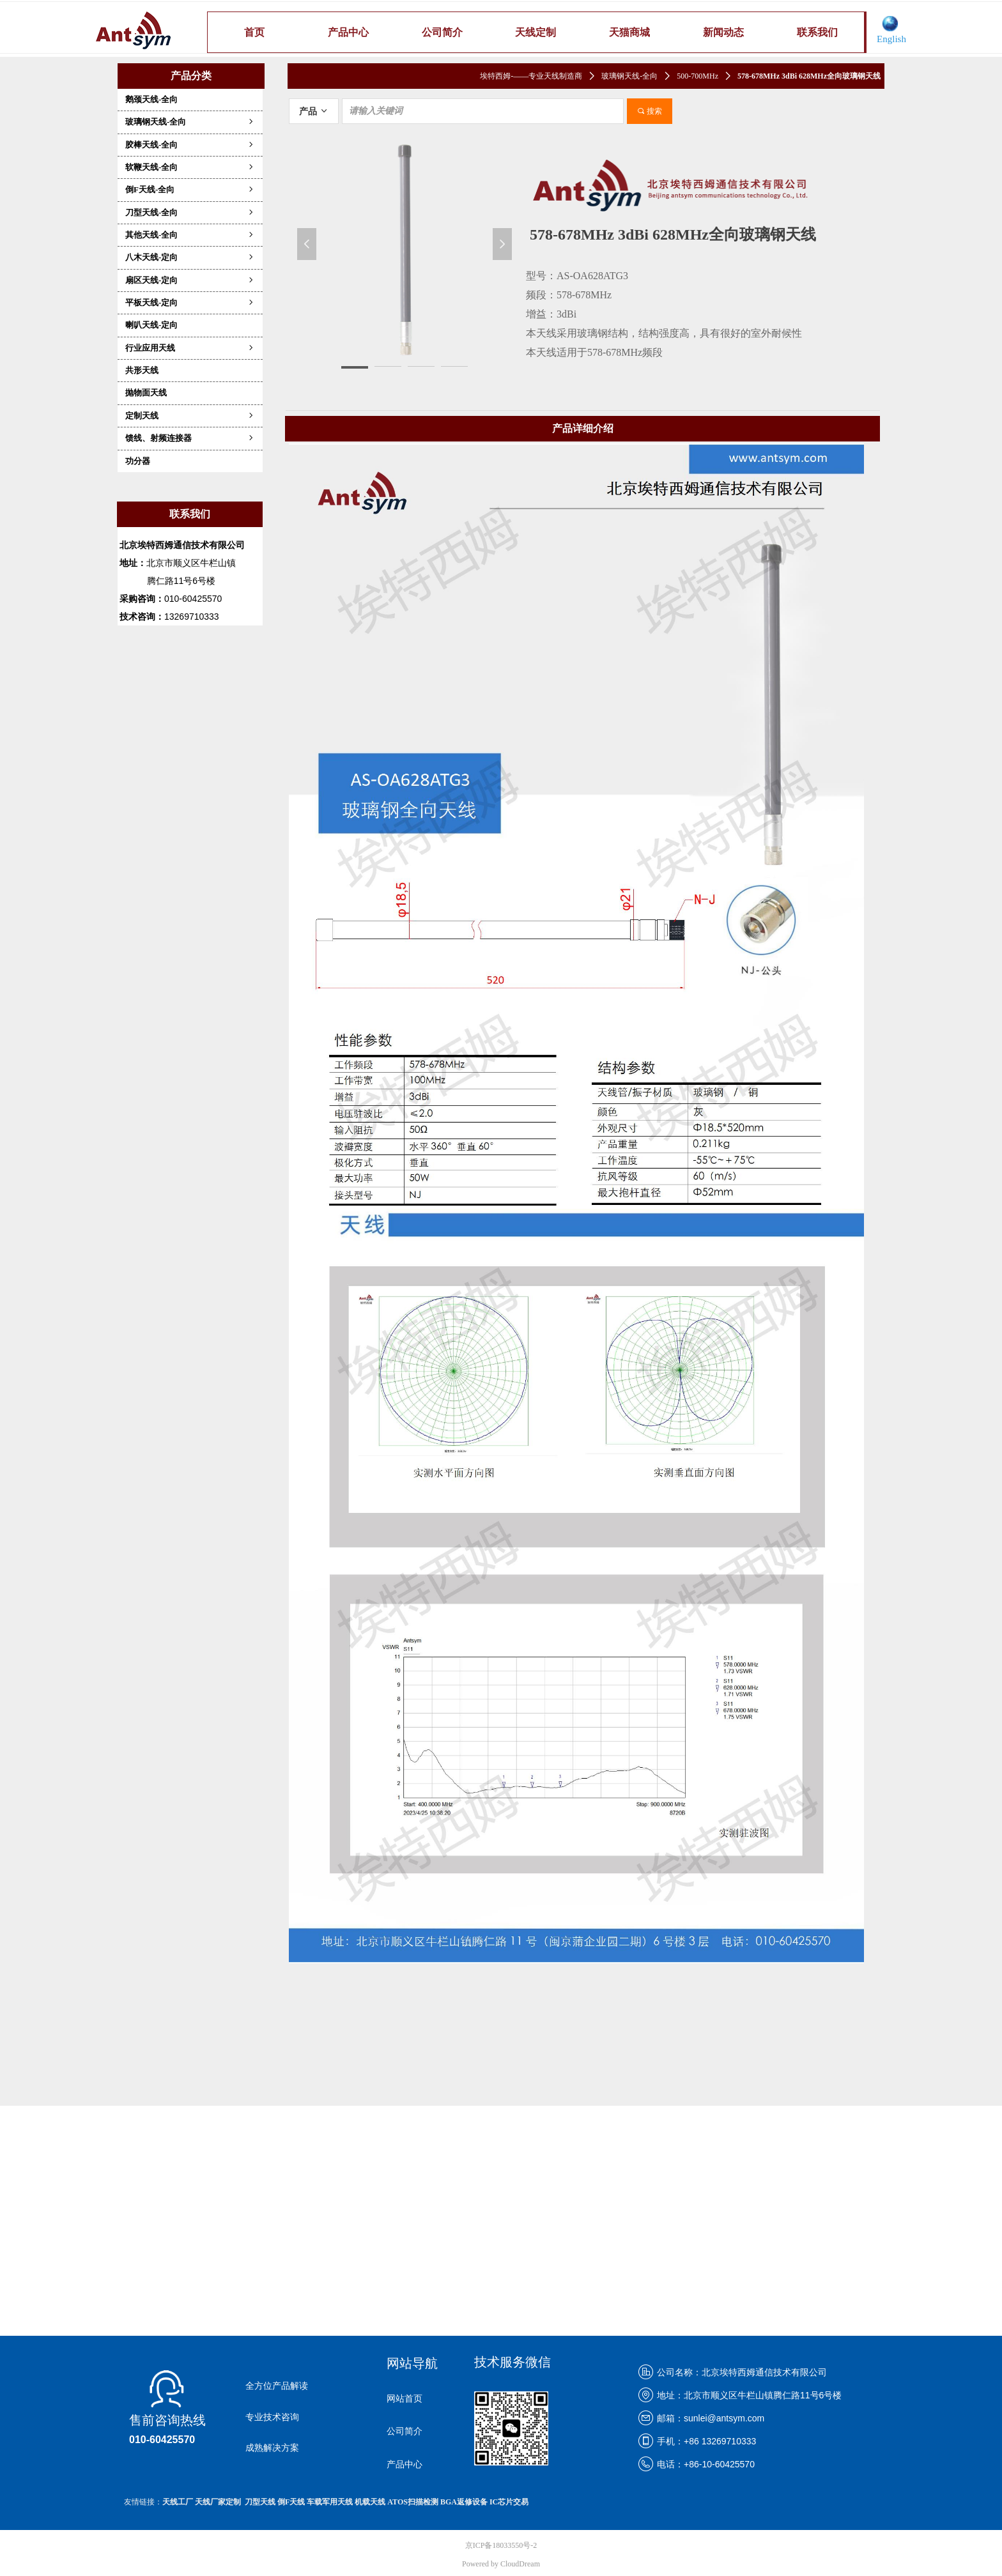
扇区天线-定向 (190, 280)
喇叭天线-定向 (151, 325)
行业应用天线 (190, 348)
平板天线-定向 (190, 302)
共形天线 (141, 370)
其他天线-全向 (190, 235)
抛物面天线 (146, 392)
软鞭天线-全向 (190, 167)
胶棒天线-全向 (190, 145)
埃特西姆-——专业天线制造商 (531, 76)
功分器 (137, 461)
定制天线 (190, 415)
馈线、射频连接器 (190, 438)
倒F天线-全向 (190, 189)
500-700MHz (697, 76)
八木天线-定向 (190, 257)
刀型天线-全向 (190, 212)
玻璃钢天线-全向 (190, 121)
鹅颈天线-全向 (151, 99)
